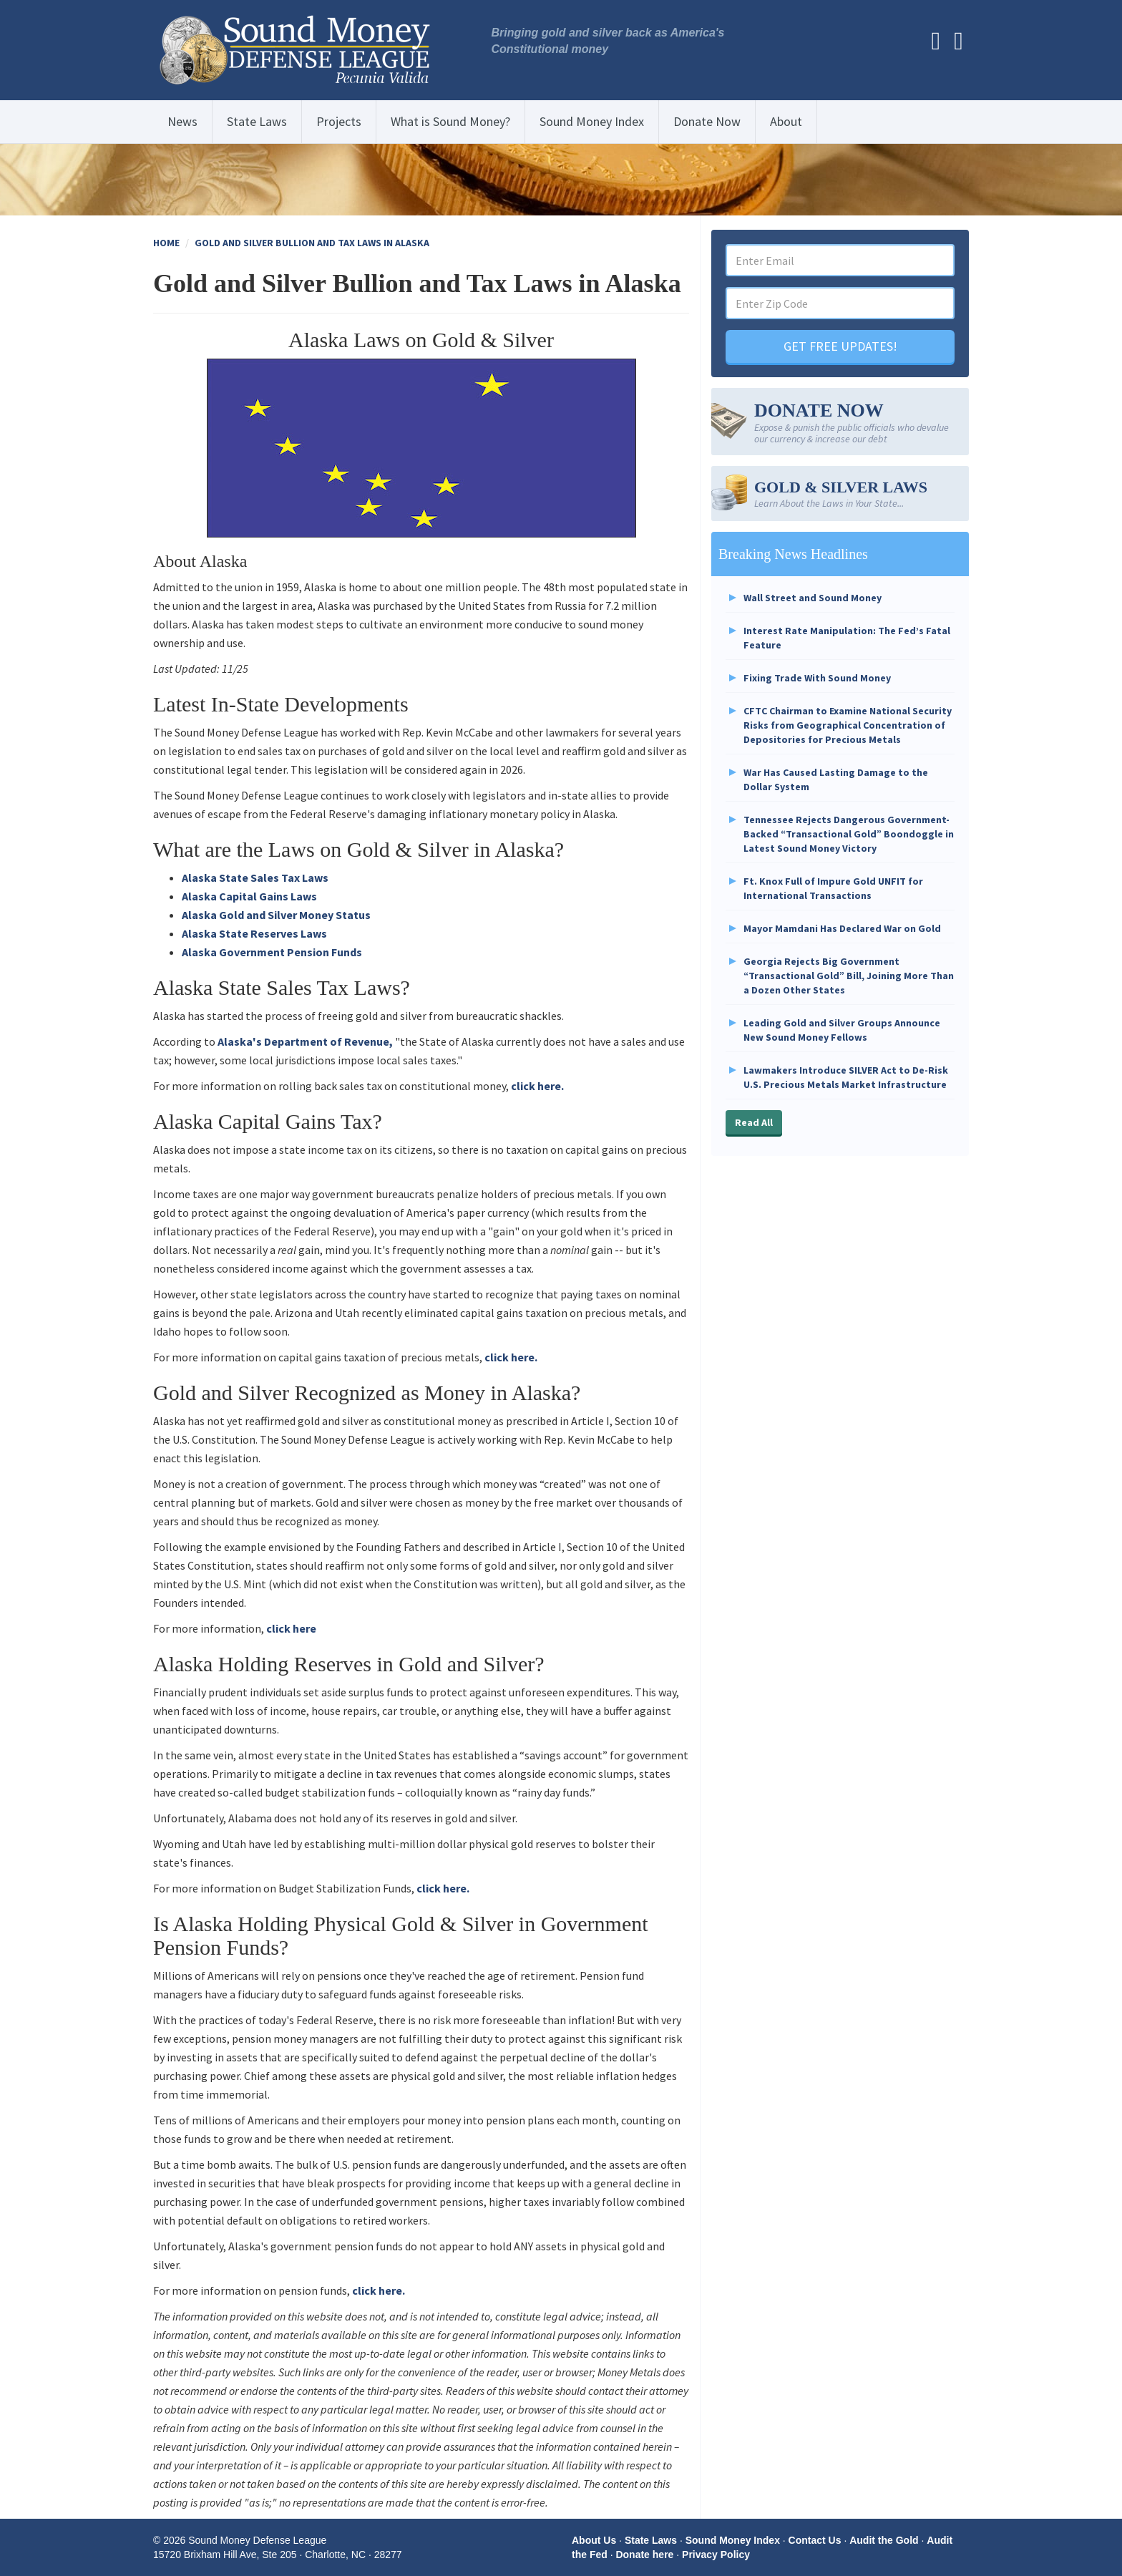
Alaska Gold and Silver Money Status (276, 915)
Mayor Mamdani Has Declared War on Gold (842, 928)
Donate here (644, 2554)
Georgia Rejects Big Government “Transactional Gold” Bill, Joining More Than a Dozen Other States (848, 975)
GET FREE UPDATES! (840, 346)
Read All (754, 1122)
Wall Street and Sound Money (812, 597)
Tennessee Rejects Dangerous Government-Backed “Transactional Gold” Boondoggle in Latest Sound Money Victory (848, 834)
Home (166, 242)
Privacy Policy (716, 2554)
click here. (537, 1086)
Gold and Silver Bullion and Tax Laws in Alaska (312, 242)
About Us (594, 2540)
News (182, 121)
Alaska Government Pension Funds (272, 952)
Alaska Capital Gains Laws (249, 896)
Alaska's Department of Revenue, (305, 1041)
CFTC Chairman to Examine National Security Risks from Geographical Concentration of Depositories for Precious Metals (847, 725)
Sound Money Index (592, 121)
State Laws (257, 121)
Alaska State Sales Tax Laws (255, 877)
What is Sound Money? (450, 121)
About (786, 121)
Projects (338, 121)
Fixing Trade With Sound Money (817, 677)
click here (291, 1628)
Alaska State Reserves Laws (254, 933)
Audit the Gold (883, 2540)
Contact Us (815, 2540)
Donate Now (707, 121)
